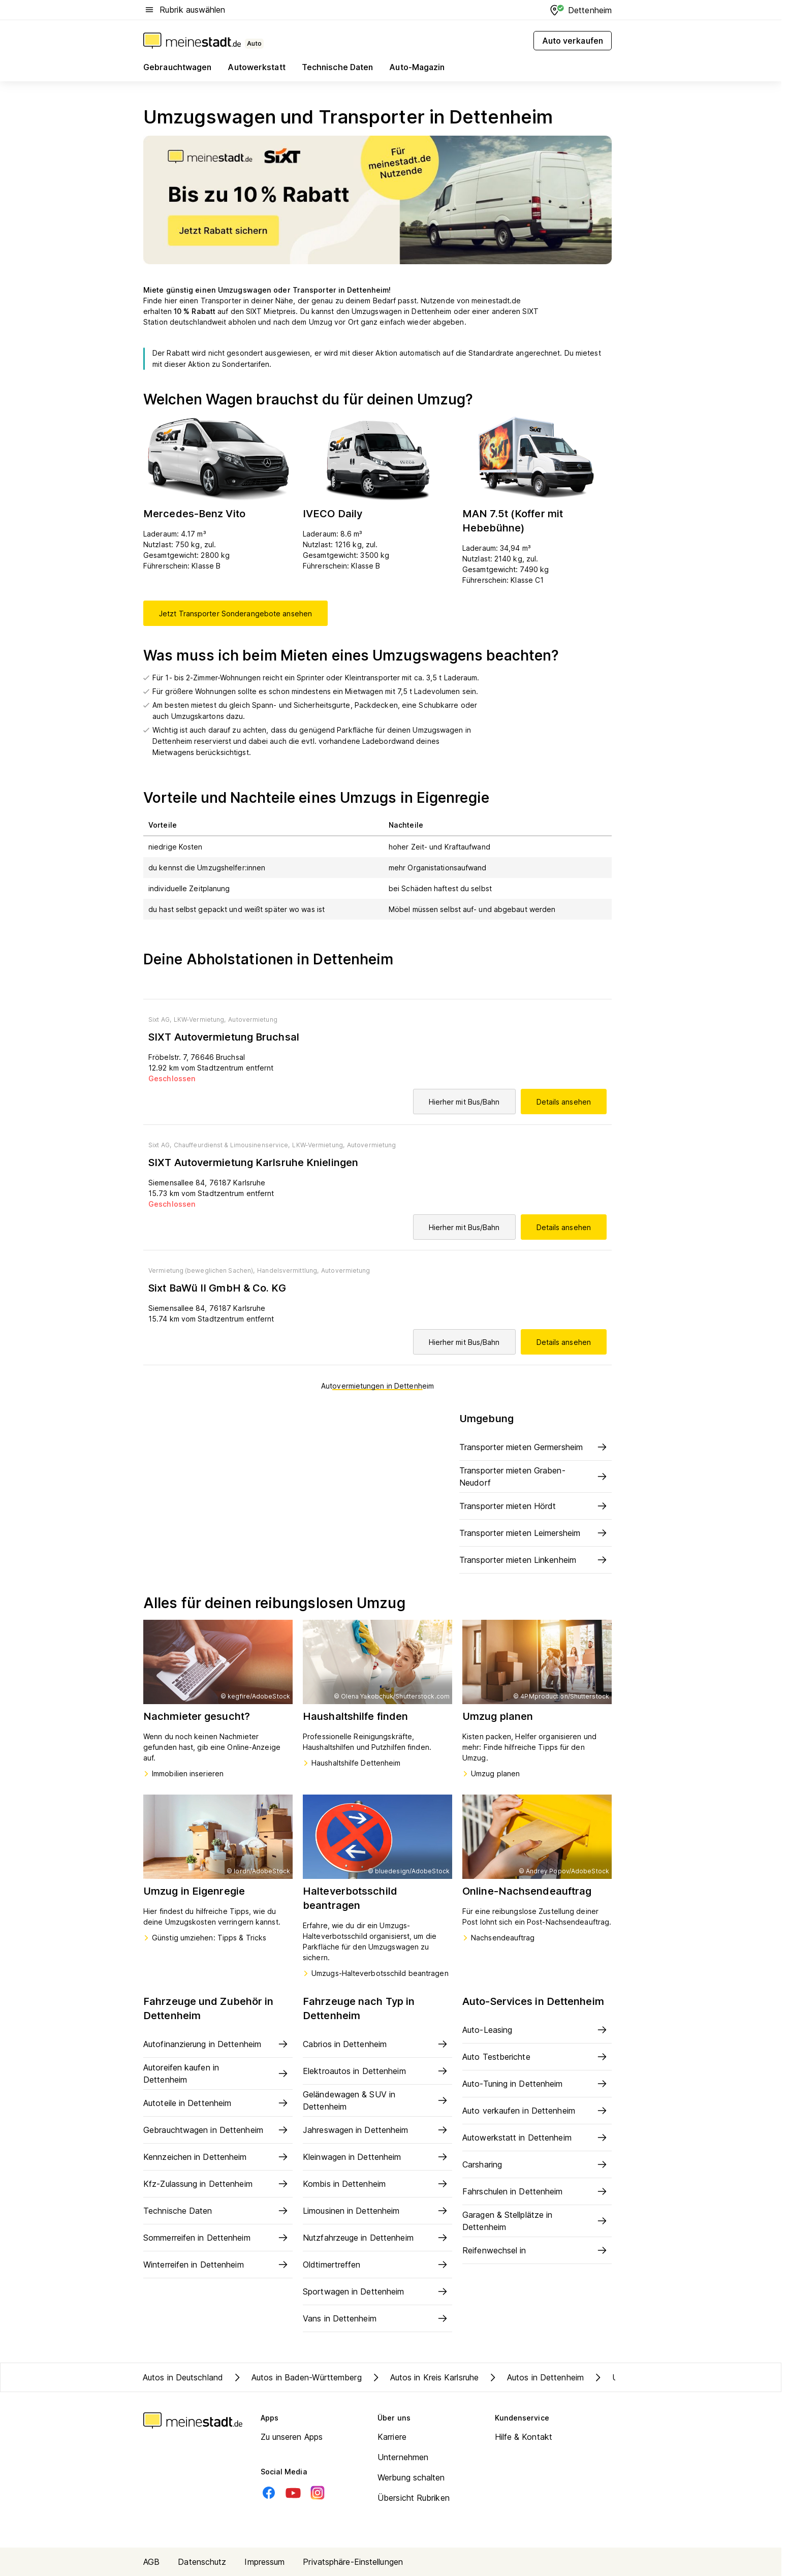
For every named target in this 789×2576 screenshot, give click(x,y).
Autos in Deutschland (183, 2377)
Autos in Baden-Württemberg (296, 2377)
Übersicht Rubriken (413, 2498)
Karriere (391, 2437)
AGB (151, 2562)
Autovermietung (252, 1019)
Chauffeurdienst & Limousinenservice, (232, 1145)
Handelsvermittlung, (288, 1270)
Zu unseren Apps (292, 2437)
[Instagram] (317, 2493)
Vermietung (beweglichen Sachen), (201, 1270)
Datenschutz (202, 2562)
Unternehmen (402, 2457)
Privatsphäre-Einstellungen (353, 2562)
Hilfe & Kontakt (524, 2437)
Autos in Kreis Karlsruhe (424, 2377)
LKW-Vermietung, (200, 1019)
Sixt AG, (159, 1019)
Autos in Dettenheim (535, 2377)
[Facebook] (269, 2493)
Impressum (264, 2562)
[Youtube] (293, 2493)
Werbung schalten (411, 2477)
